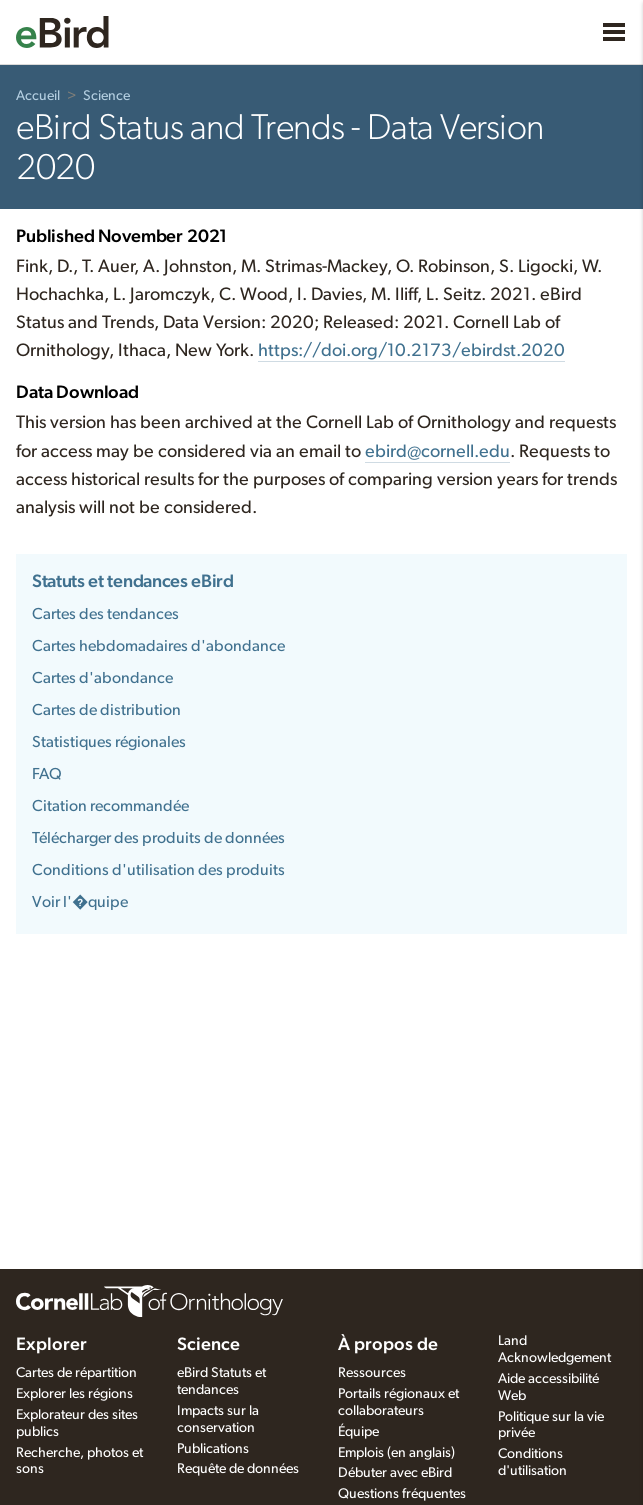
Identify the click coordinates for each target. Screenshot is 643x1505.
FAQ (47, 774)
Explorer (51, 1345)
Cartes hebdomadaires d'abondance (158, 646)
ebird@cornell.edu (437, 452)
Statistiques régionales (109, 742)
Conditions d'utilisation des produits (158, 870)
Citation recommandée (110, 806)
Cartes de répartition (76, 1373)
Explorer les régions (74, 1394)
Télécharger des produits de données (158, 838)
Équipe (358, 1432)
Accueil (38, 96)
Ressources (372, 1373)
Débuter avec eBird (395, 1473)
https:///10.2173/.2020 (411, 351)
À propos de (388, 1345)
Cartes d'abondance (102, 678)
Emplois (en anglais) (396, 1453)
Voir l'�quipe (80, 902)
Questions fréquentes (402, 1494)
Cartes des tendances (105, 614)
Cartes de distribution (106, 710)
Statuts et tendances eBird (133, 582)
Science (106, 96)
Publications (213, 1449)
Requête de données (238, 1469)
